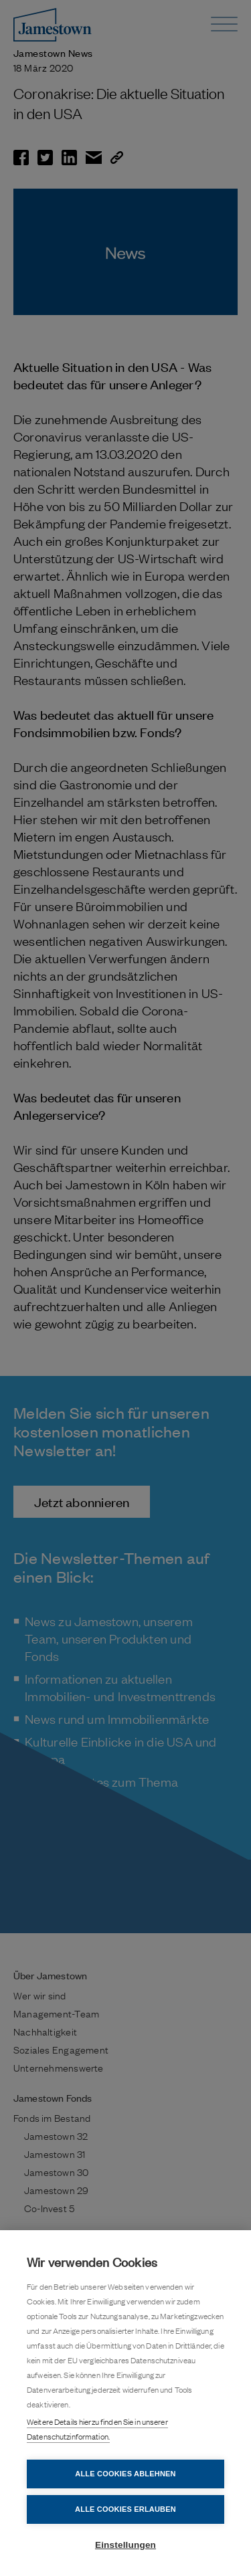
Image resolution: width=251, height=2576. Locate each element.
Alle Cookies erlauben (125, 2509)
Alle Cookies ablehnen (125, 2474)
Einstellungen (125, 2545)
